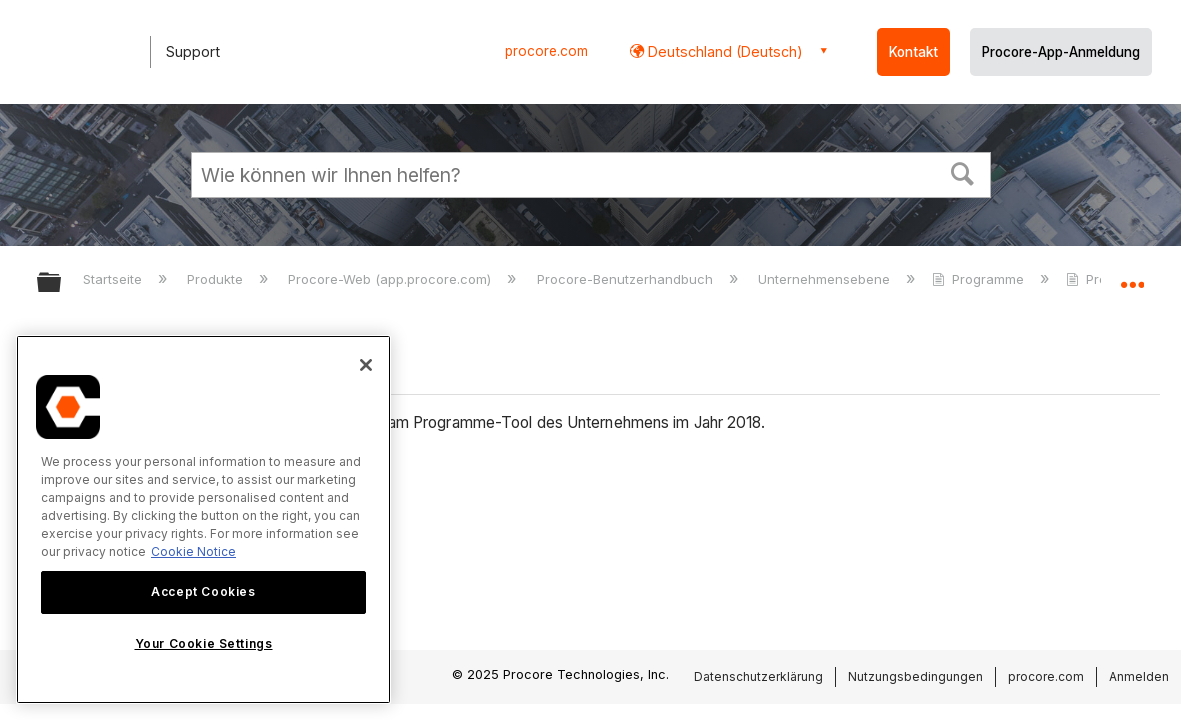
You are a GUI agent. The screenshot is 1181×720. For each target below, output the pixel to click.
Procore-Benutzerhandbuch (627, 279)
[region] (203, 519)
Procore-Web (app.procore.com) (391, 279)
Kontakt (913, 52)
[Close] (366, 365)
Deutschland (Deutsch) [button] (723, 51)
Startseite (114, 279)
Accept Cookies (203, 591)
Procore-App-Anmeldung (1061, 52)
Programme (980, 279)
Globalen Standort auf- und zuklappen (1132, 276)
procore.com (546, 51)
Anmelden (1139, 676)
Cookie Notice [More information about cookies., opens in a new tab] (193, 551)
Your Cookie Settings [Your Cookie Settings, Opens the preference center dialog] (204, 643)
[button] (962, 172)
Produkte (217, 279)
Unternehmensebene (826, 279)
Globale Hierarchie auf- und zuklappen (62, 283)
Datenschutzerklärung (758, 676)
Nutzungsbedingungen (915, 676)
